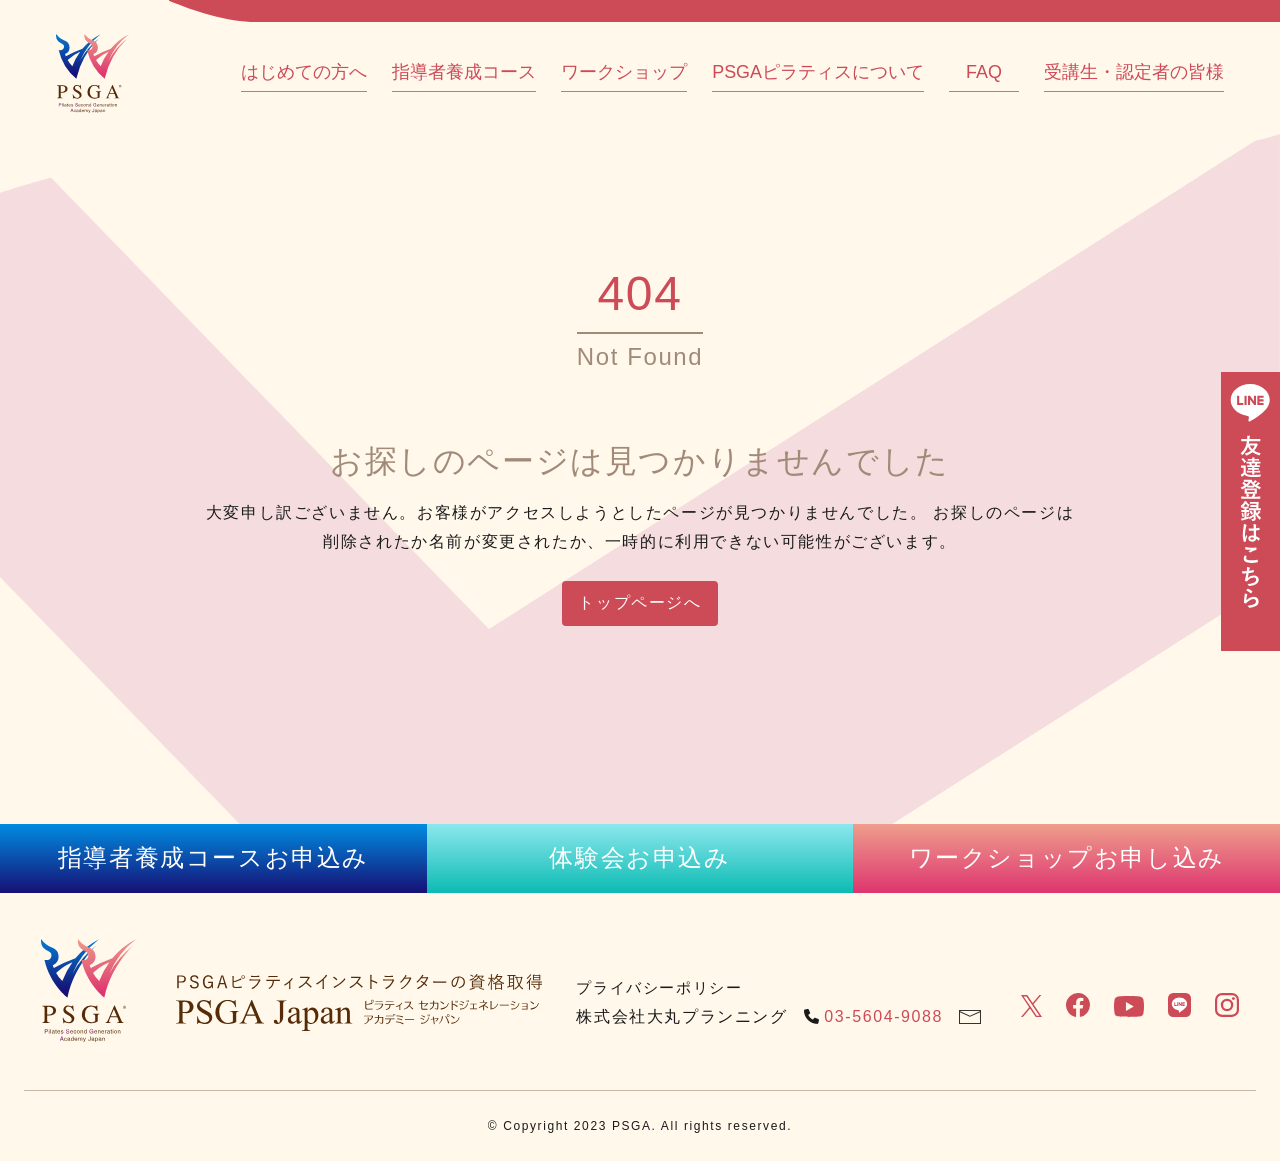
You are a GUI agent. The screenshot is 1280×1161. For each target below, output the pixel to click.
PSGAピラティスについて (818, 72)
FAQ (984, 72)
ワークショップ (624, 72)
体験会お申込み (639, 857)
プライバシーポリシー (659, 987)
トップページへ (639, 602)
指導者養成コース (464, 72)
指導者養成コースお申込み (213, 857)
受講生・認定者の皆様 (1134, 72)
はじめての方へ (304, 72)
